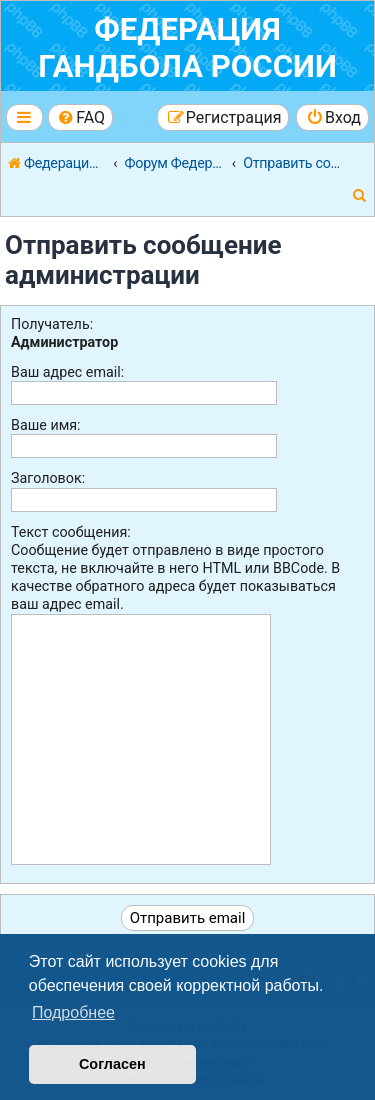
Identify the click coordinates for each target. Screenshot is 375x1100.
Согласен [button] (112, 1064)
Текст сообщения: (71, 532)
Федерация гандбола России (187, 48)
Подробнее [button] (73, 1012)
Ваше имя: (46, 425)
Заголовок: (48, 478)
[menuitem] (80, 117)
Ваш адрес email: (67, 372)
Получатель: (52, 324)
